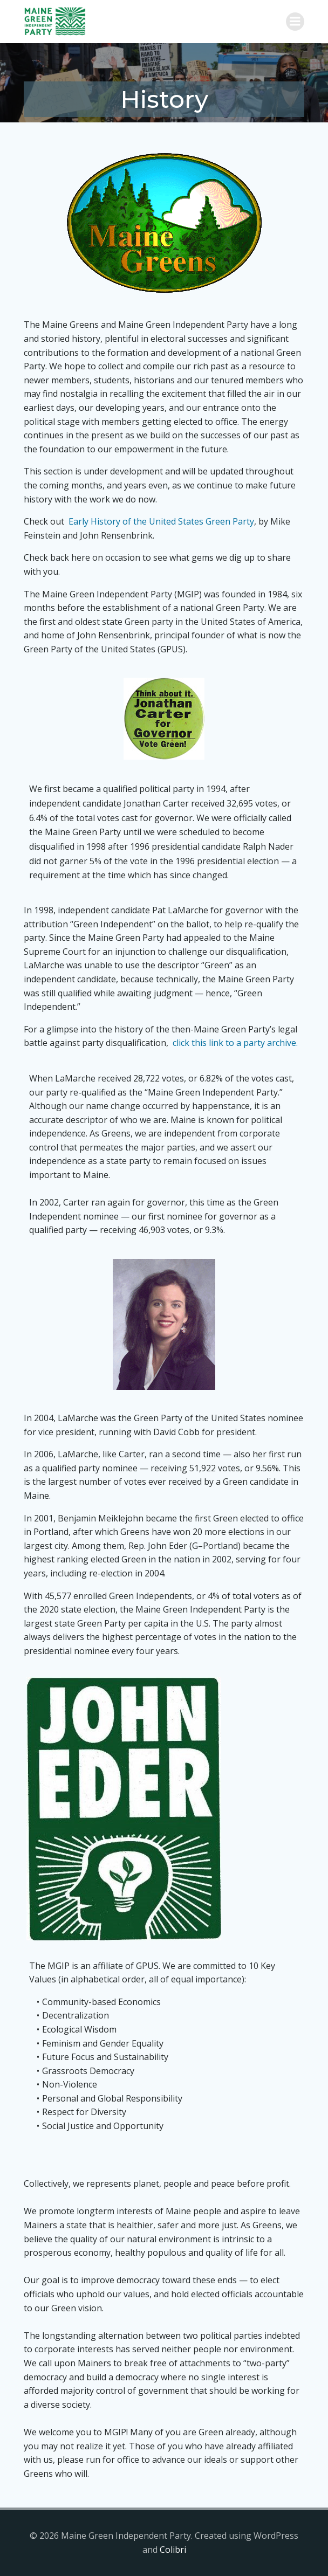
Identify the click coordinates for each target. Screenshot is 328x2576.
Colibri (173, 2550)
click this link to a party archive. (235, 1043)
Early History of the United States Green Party (161, 521)
